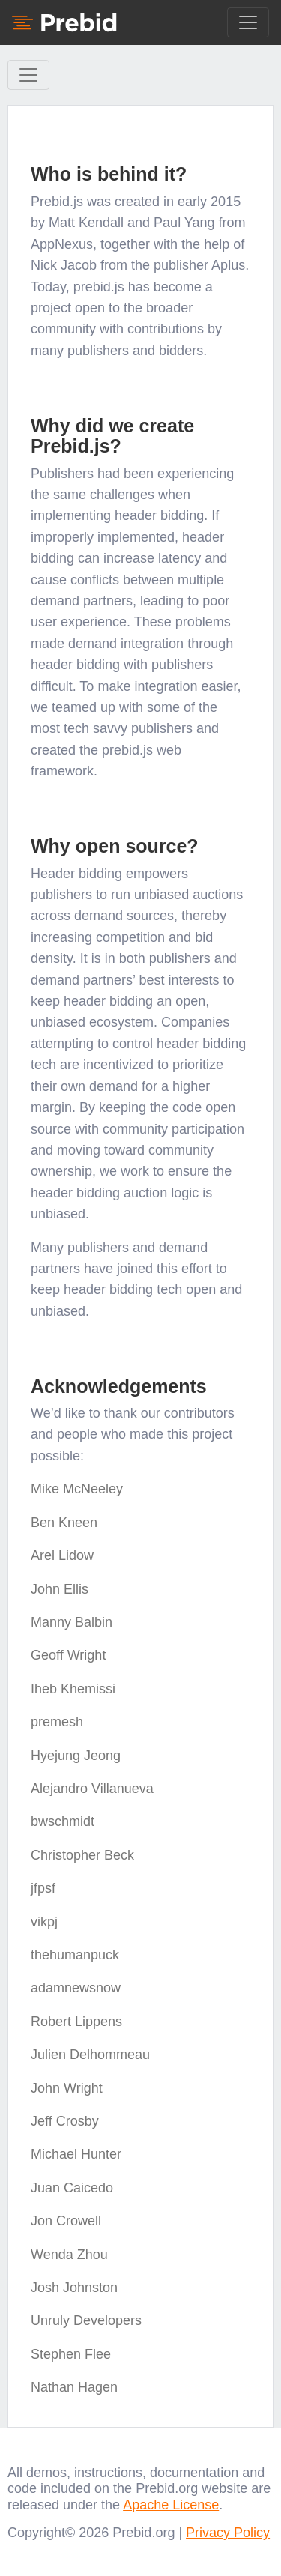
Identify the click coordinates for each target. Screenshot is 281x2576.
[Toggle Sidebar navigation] (28, 75)
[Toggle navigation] (248, 22)
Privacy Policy (228, 2532)
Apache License (171, 2504)
